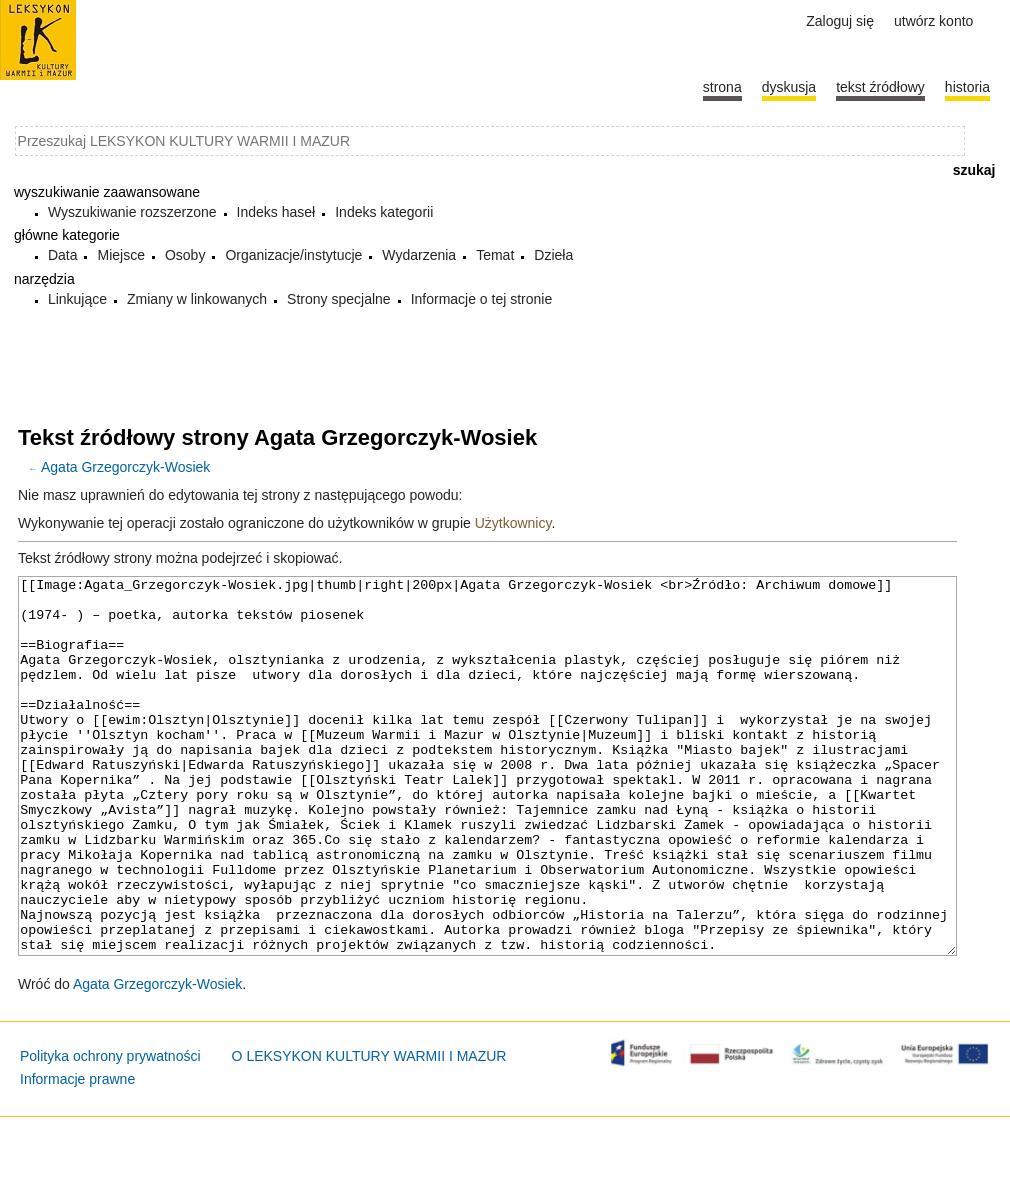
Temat (495, 255)
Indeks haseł (276, 212)
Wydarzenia (419, 255)
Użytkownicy (513, 523)
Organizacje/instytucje (293, 255)
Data (63, 255)
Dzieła (553, 255)
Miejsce (120, 255)
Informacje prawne (77, 1154)
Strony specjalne (339, 299)
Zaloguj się (840, 21)
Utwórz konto (933, 21)
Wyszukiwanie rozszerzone (132, 212)
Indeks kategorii (384, 212)
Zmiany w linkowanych (197, 299)
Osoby (185, 255)
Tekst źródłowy (880, 87)
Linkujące (77, 299)
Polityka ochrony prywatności (110, 1131)
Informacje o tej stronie (482, 299)
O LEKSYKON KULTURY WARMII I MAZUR (369, 1131)
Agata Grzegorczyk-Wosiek (125, 467)
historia (967, 87)
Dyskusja (789, 87)
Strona (722, 87)
